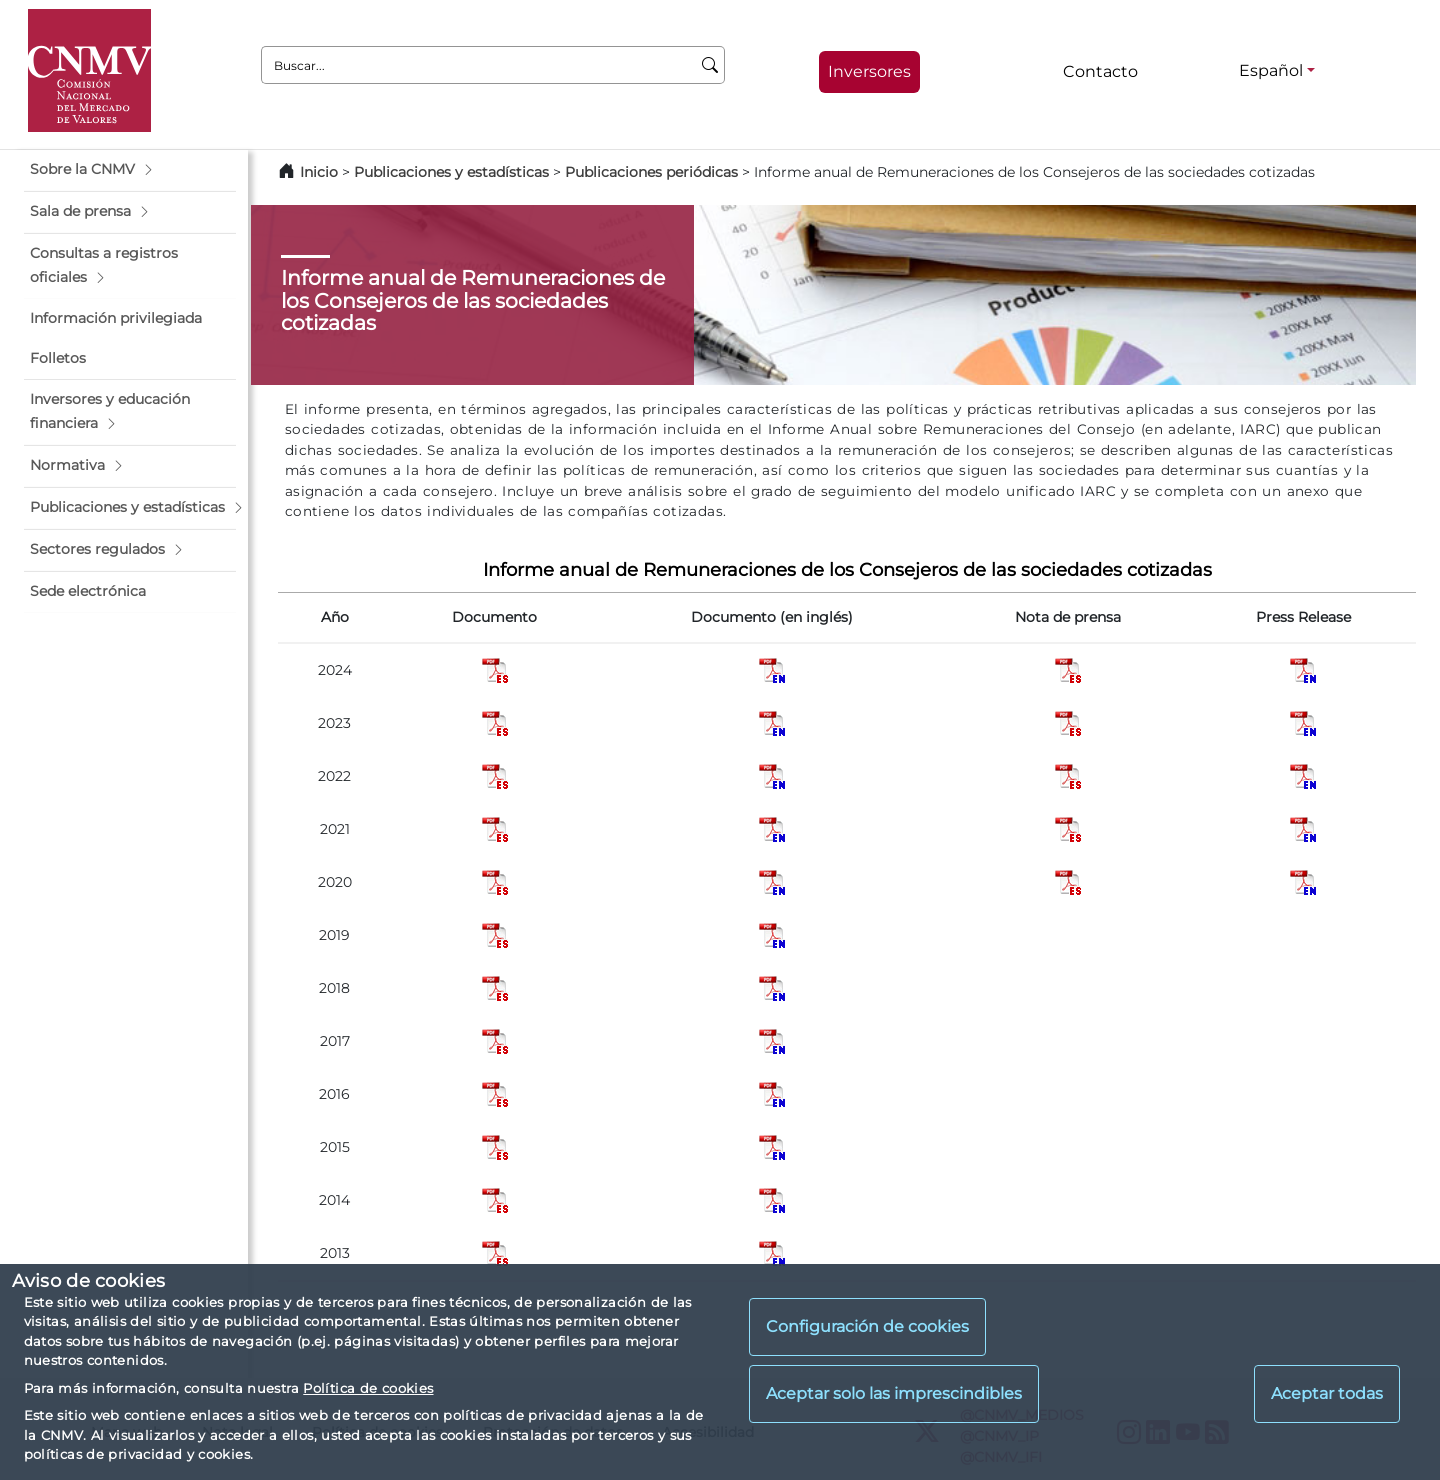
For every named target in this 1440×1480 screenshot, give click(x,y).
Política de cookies (368, 1388)
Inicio (319, 172)
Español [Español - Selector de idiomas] (1271, 70)
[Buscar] (710, 65)
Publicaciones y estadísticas (451, 172)
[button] (130, 170)
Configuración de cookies (867, 1326)
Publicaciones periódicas (651, 172)
